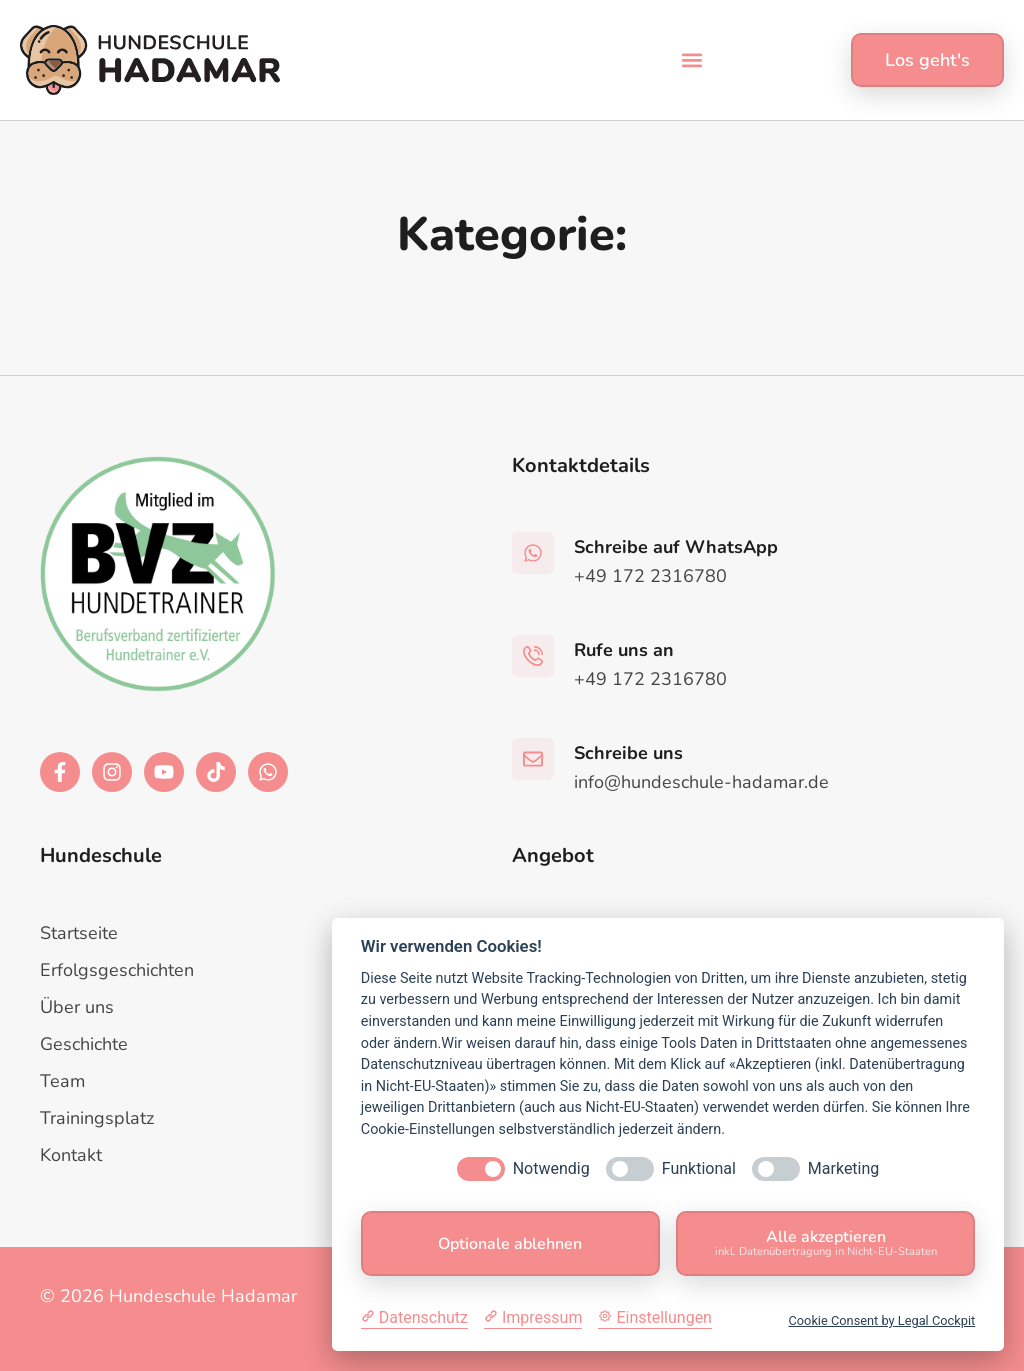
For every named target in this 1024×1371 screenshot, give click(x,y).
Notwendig (551, 1168)
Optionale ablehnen (510, 1244)
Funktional (699, 1168)
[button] (692, 60)
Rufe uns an (624, 650)
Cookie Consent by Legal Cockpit (881, 1320)
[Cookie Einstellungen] (655, 1318)
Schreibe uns (628, 753)
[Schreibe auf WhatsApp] (533, 553)
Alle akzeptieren (825, 1242)
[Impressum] (533, 1318)
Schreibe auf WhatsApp (676, 547)
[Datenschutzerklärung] (414, 1318)
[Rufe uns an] (533, 656)
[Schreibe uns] (533, 759)
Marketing (843, 1168)
